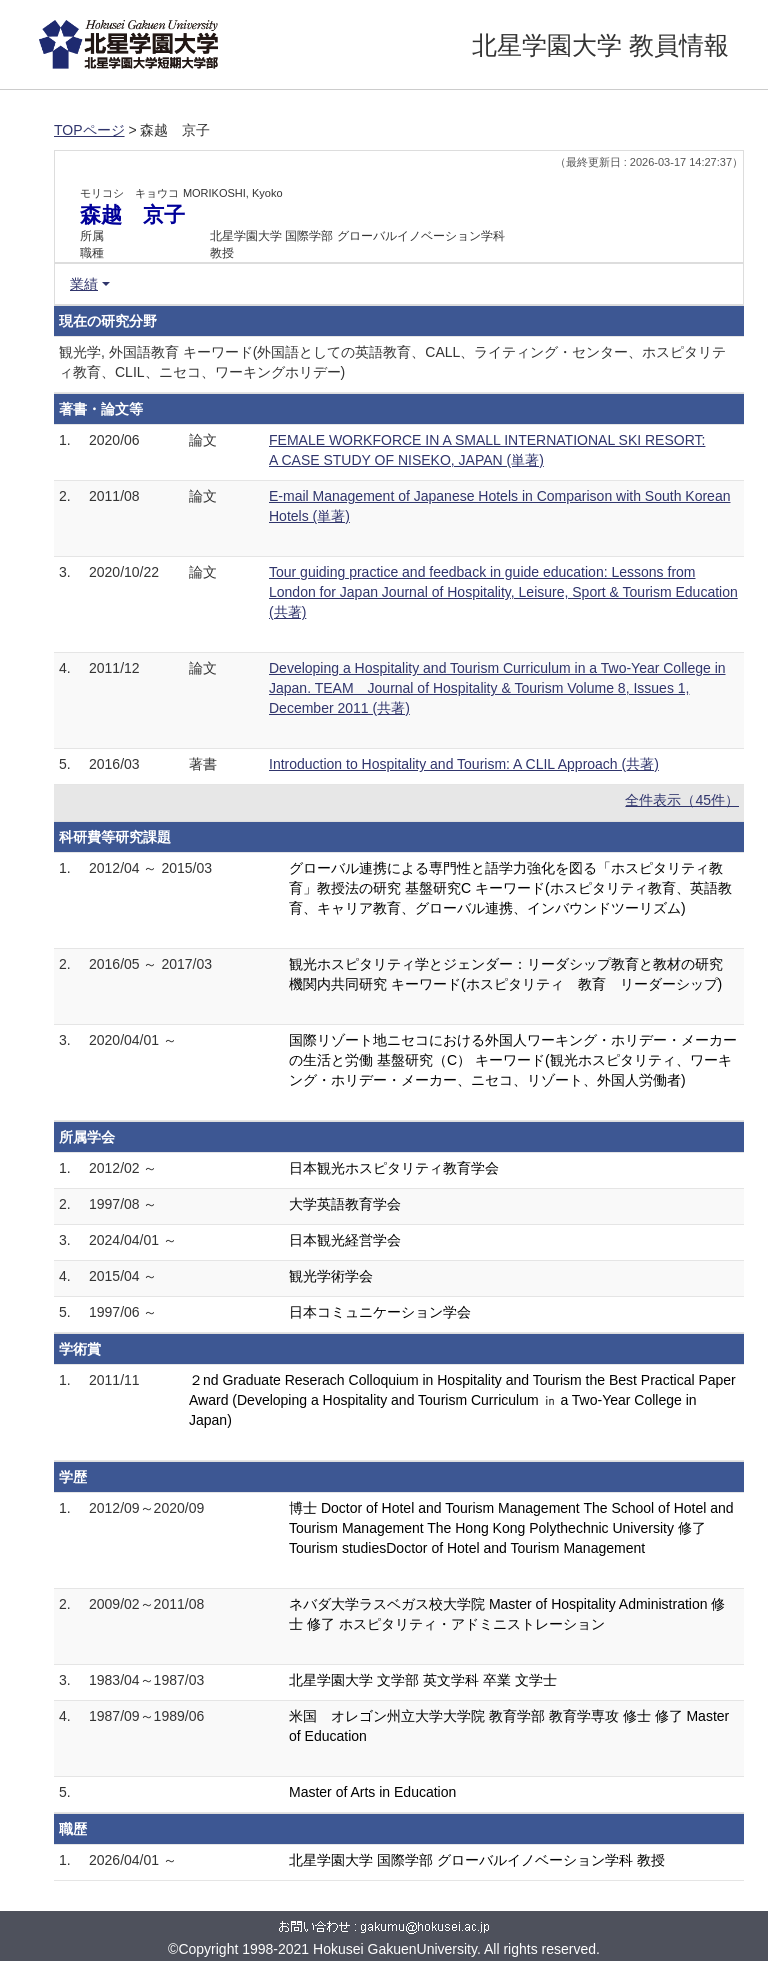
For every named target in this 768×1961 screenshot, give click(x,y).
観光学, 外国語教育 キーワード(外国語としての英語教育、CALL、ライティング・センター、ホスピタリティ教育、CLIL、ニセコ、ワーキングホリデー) (392, 362)
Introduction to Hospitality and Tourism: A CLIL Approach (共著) (464, 764)
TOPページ (89, 130)
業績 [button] (84, 284)
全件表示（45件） (682, 800)
